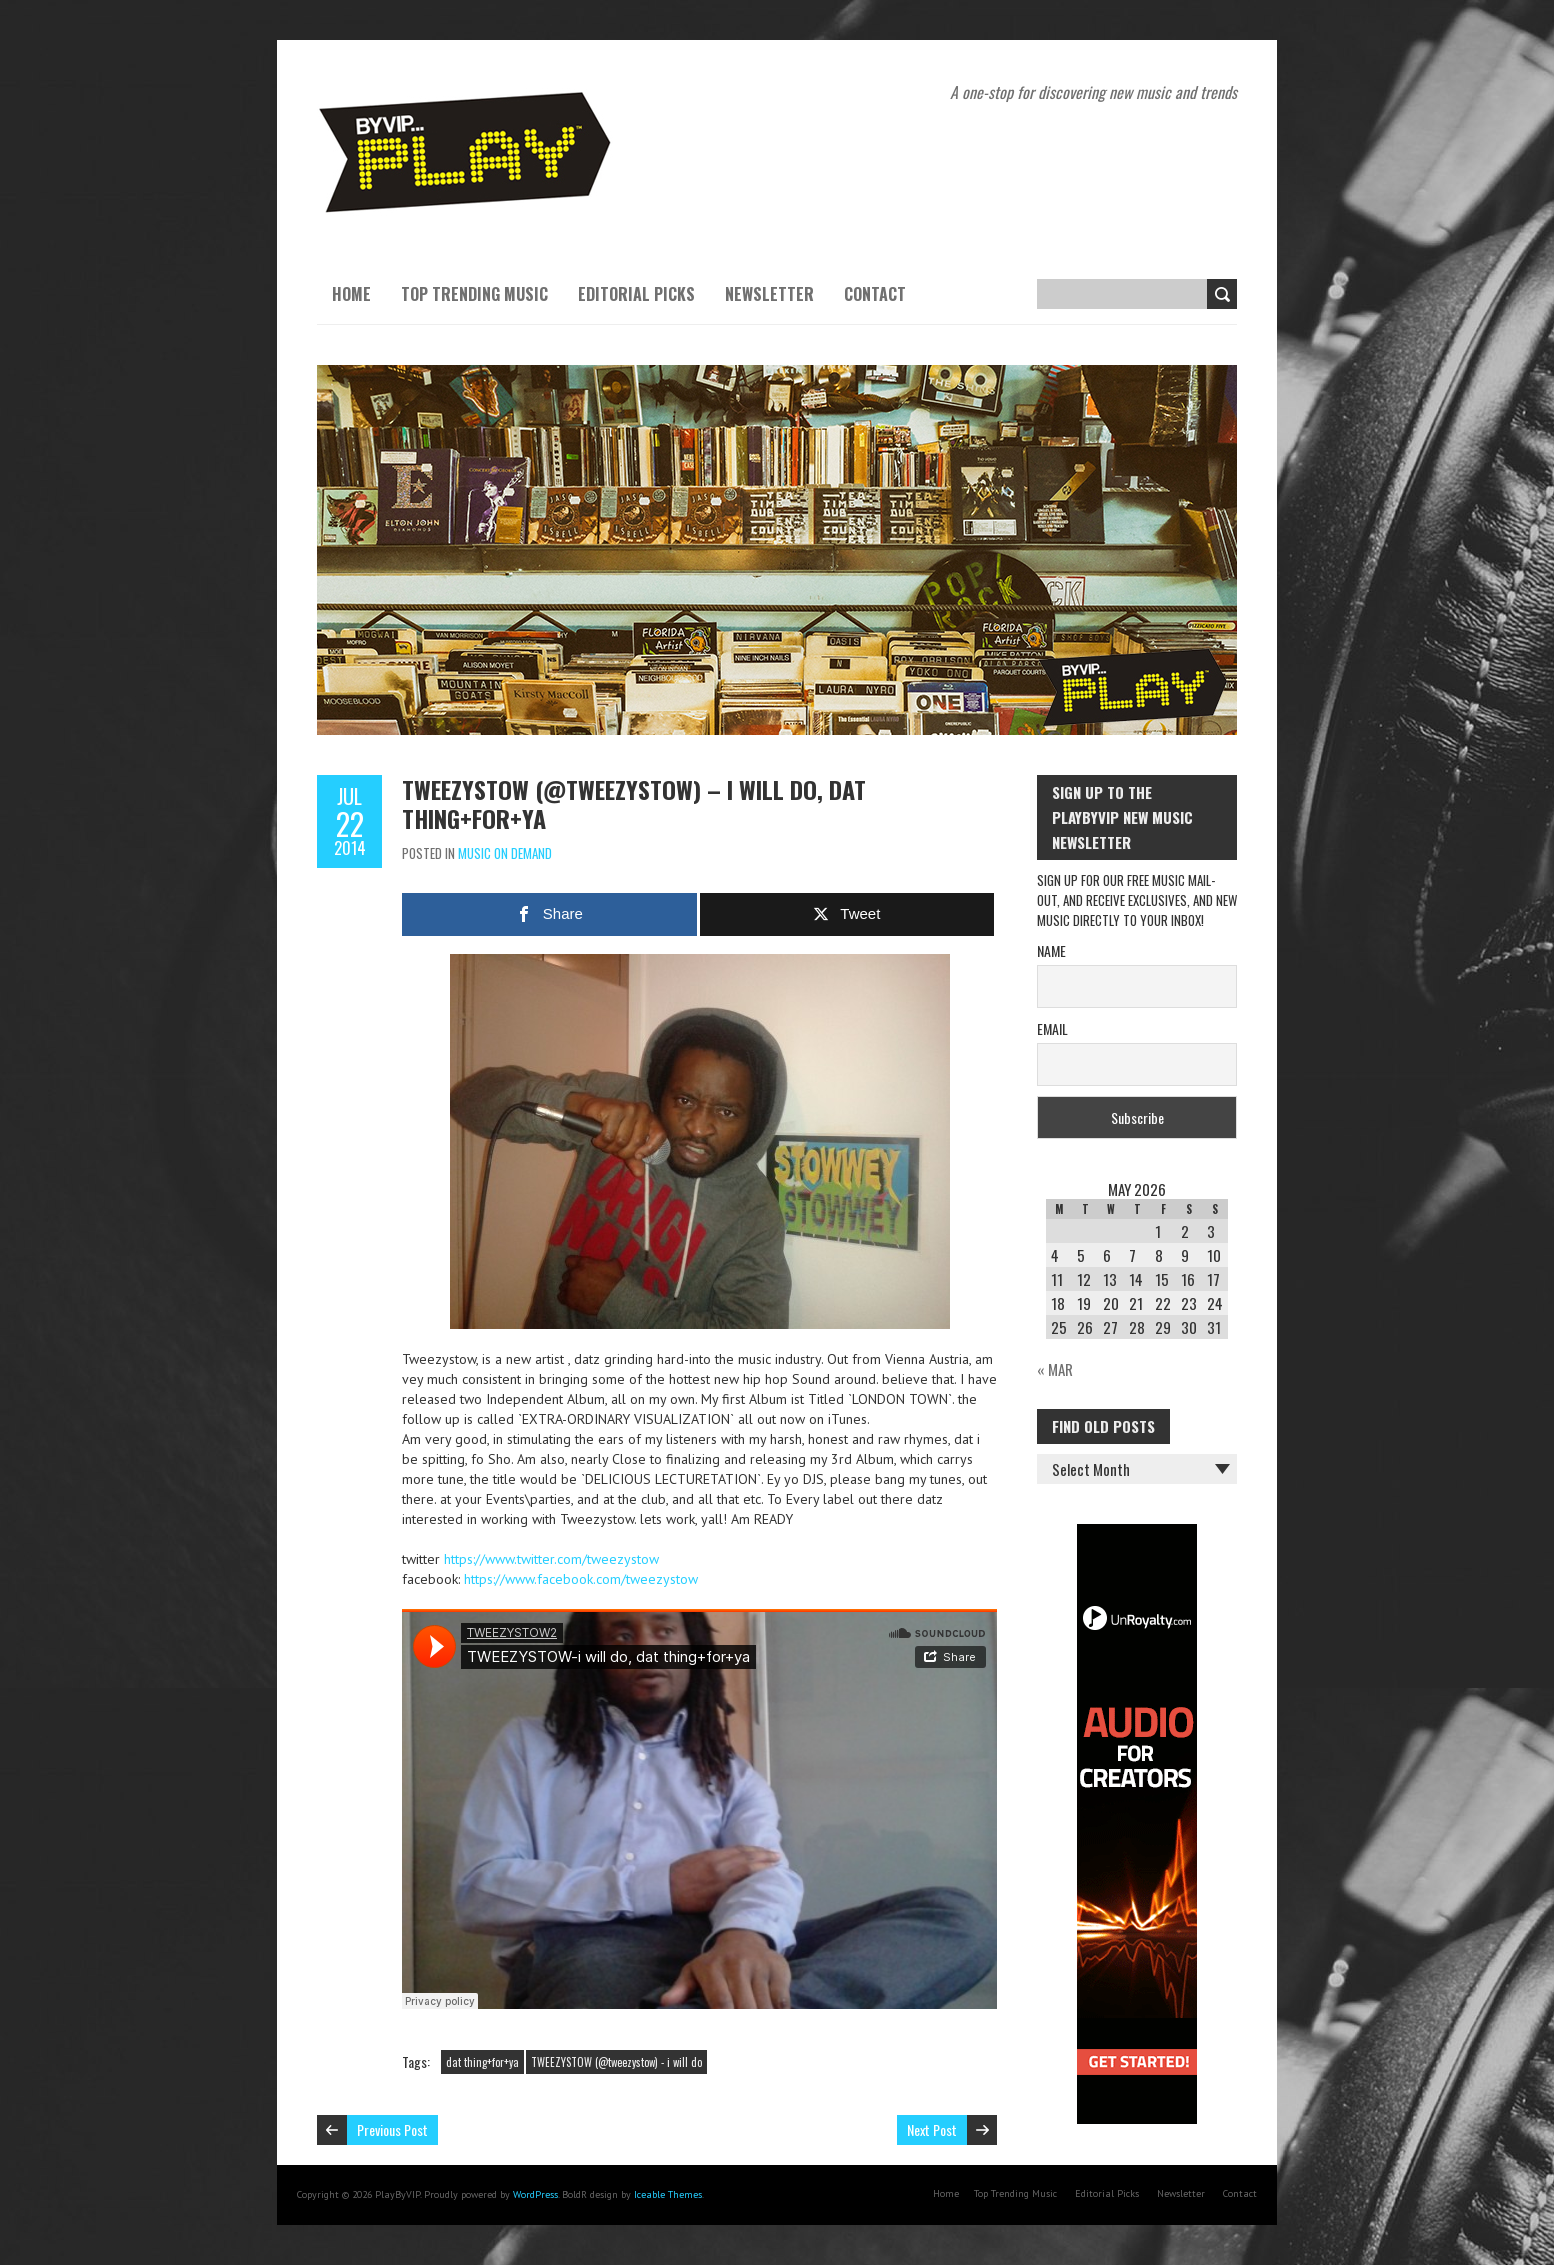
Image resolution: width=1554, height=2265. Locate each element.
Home (351, 294)
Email (1052, 1028)
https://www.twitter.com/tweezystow (551, 1559)
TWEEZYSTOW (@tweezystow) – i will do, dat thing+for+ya (634, 803)
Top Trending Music (474, 294)
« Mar (1055, 1369)
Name (1051, 950)
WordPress (535, 2194)
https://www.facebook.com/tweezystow (581, 1579)
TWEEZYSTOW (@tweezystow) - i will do (616, 2062)
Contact (875, 294)
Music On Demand (505, 853)
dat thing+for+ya (482, 2062)
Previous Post (392, 2129)
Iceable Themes (668, 2194)
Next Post (932, 2129)
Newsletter (769, 294)
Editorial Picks (636, 294)
